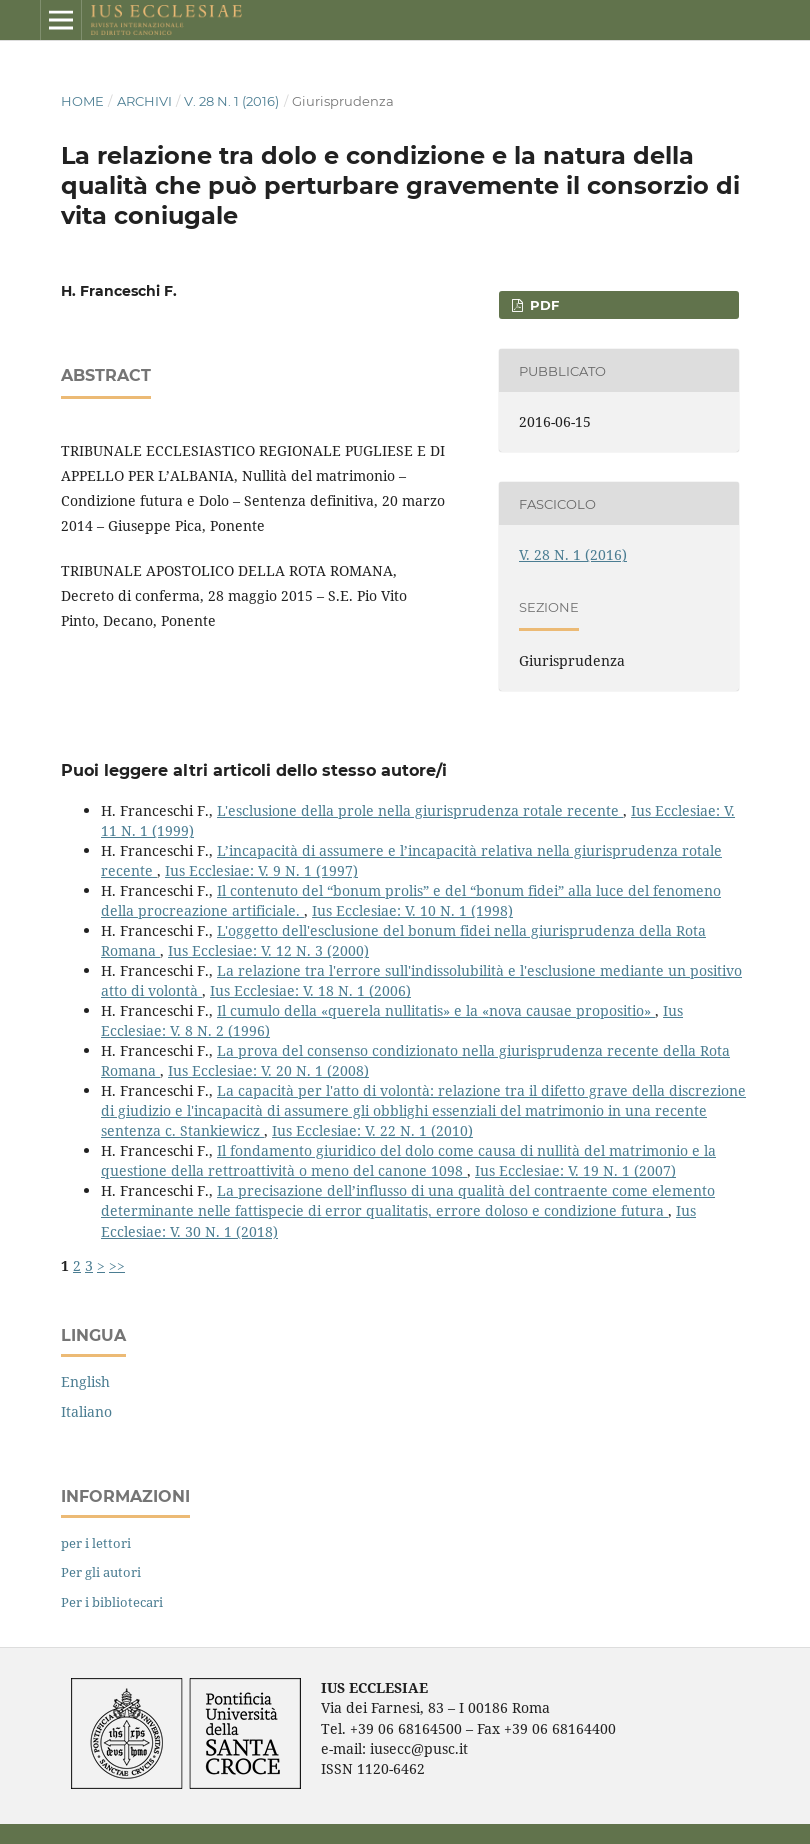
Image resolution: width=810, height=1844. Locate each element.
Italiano (86, 1411)
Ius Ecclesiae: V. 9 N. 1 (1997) (261, 870)
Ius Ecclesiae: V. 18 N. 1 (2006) (310, 990)
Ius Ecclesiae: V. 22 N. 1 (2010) (372, 1130)
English (85, 1381)
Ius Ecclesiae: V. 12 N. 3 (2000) (268, 950)
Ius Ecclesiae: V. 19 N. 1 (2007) (575, 1170)
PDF (542, 305)
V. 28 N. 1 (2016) (231, 101)
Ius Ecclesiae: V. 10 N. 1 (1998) (412, 910)
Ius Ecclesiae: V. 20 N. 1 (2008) (268, 1070)
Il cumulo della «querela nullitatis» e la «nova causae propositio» (436, 1010)
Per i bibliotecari (112, 1602)
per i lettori (96, 1543)
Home (82, 101)
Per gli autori (101, 1572)
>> (117, 1265)
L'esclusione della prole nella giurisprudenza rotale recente (420, 810)
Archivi (144, 101)
